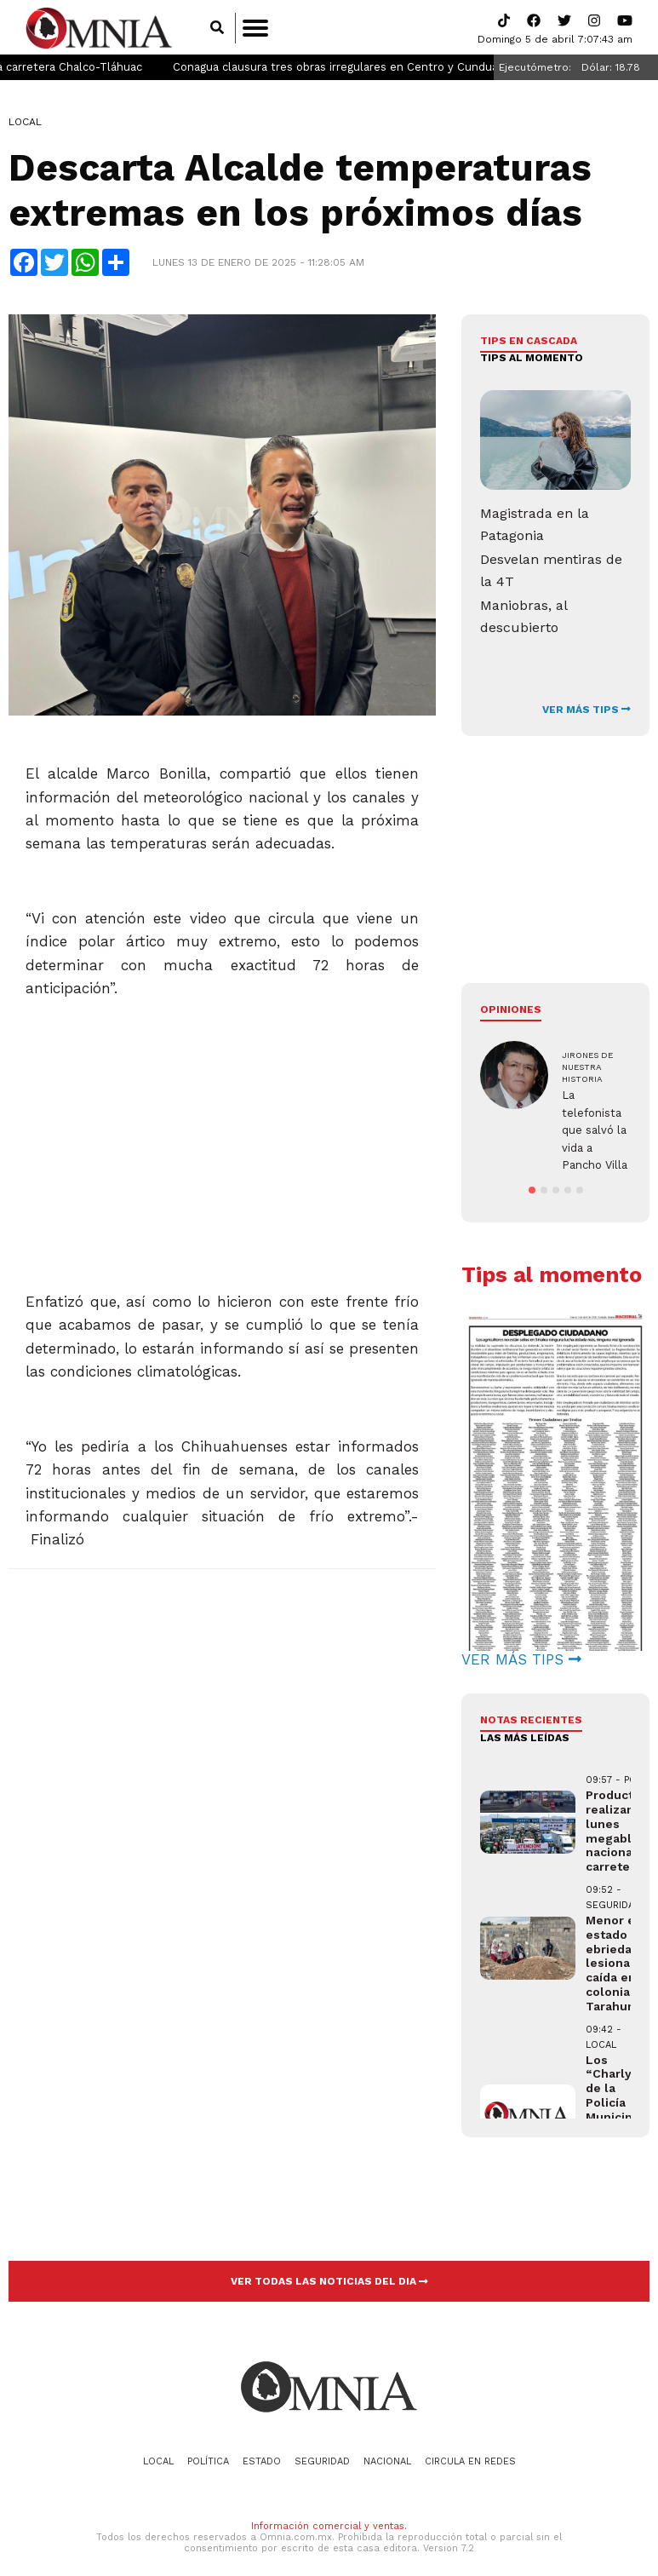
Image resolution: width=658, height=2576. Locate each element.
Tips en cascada (528, 342)
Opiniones (510, 1011)
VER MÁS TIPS (586, 711)
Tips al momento (531, 359)
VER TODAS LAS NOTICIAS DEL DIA (329, 2283)
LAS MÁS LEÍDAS (524, 1739)
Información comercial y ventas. (329, 2527)
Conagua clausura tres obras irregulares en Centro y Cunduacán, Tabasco (423, 68)
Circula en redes (470, 2463)
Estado (262, 2463)
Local (25, 123)
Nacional (387, 2463)
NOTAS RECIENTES (531, 1722)
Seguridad (322, 2463)
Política (208, 2463)
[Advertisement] (221, 1121)
